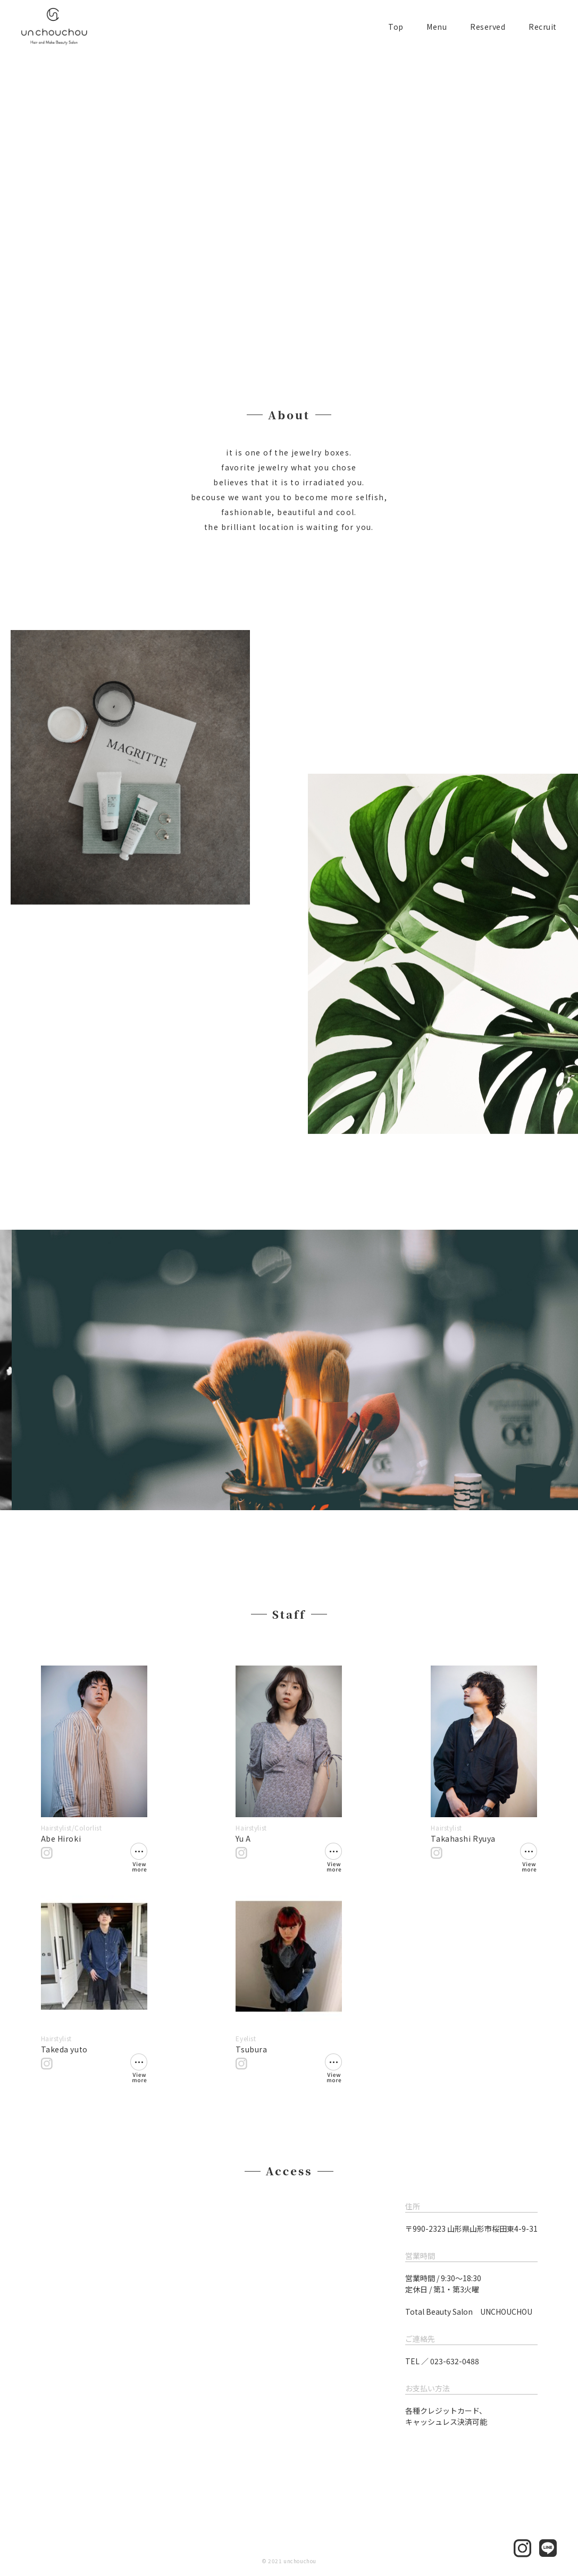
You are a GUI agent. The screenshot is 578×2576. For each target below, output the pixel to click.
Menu (436, 26)
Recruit (543, 26)
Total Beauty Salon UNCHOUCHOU (468, 2311)
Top (396, 26)
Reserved (487, 26)
